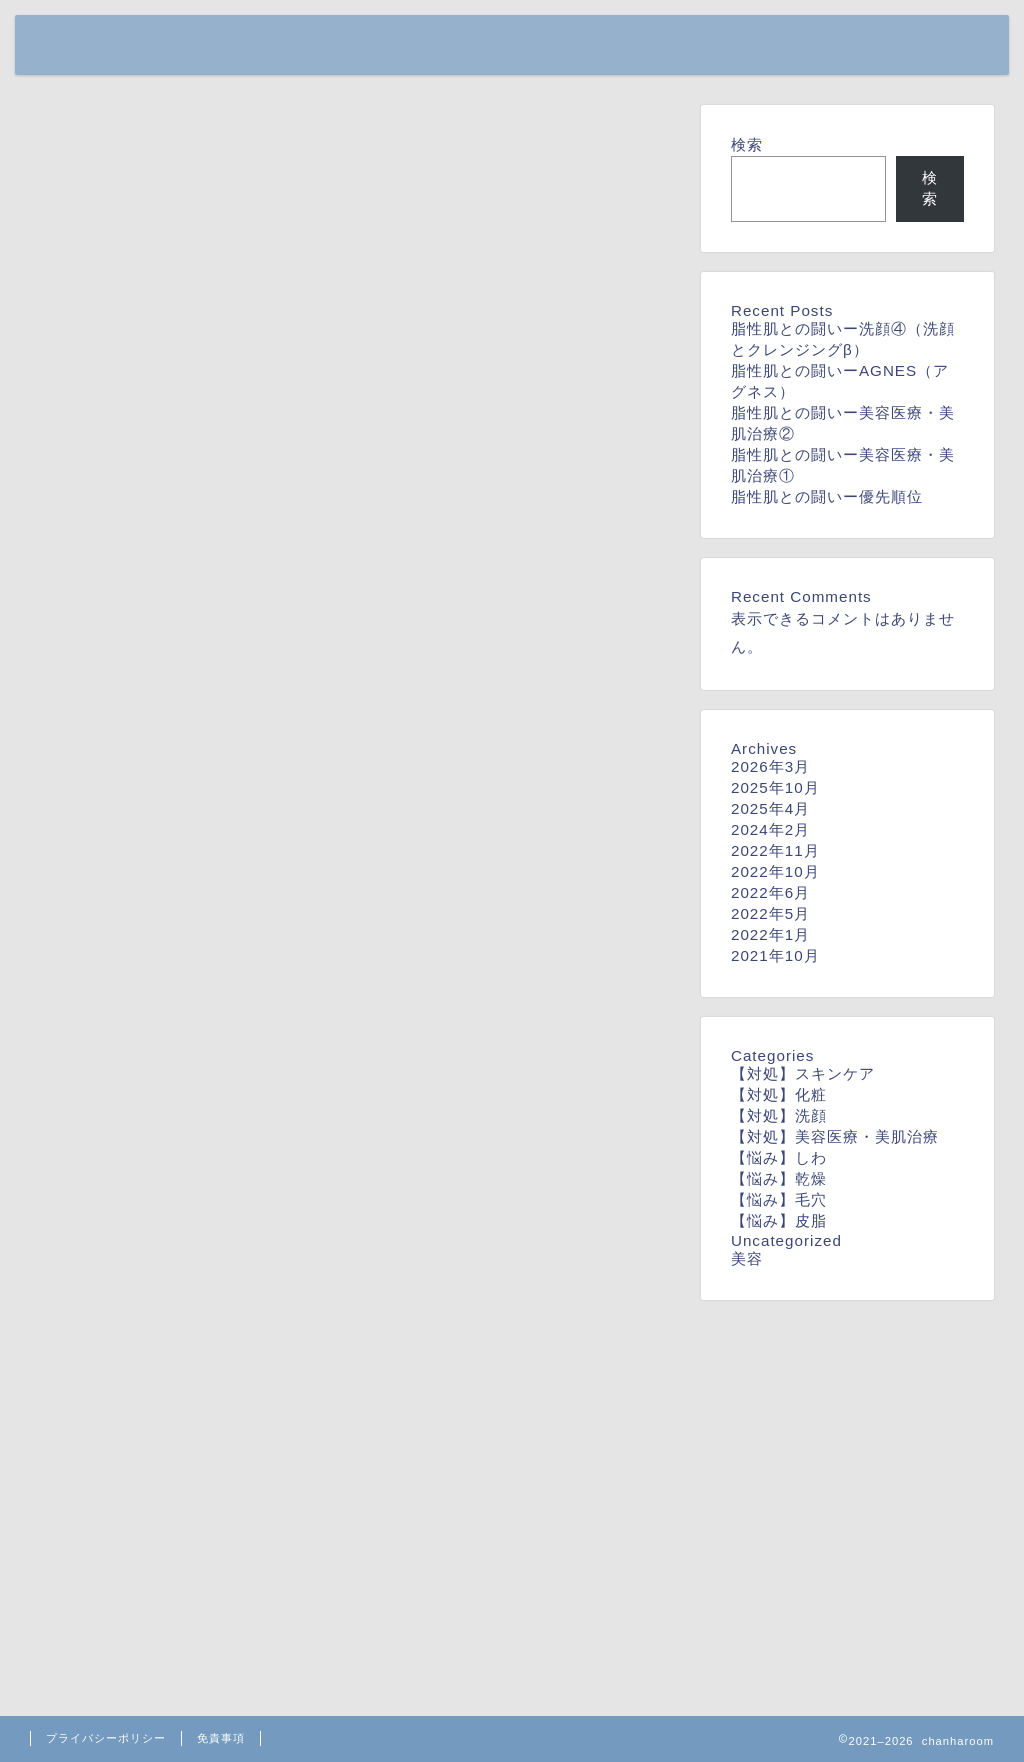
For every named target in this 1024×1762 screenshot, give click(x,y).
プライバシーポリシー (106, 1738)
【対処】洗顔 (779, 1115)
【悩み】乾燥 (779, 1178)
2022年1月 (770, 934)
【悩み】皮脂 (779, 1220)
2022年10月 (775, 871)
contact (941, 46)
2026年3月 (770, 766)
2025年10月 (775, 787)
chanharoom (98, 40)
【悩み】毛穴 (779, 1199)
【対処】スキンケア (803, 1073)
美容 (747, 1258)
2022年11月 (775, 850)
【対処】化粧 (779, 1094)
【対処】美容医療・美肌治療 (835, 1136)
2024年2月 (770, 829)
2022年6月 (770, 892)
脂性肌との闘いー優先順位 (827, 496)
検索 (747, 144)
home (769, 46)
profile (850, 46)
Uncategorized (786, 1240)
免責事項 (221, 1738)
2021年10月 (775, 955)
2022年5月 (770, 913)
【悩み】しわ (779, 1157)
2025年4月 (770, 808)
